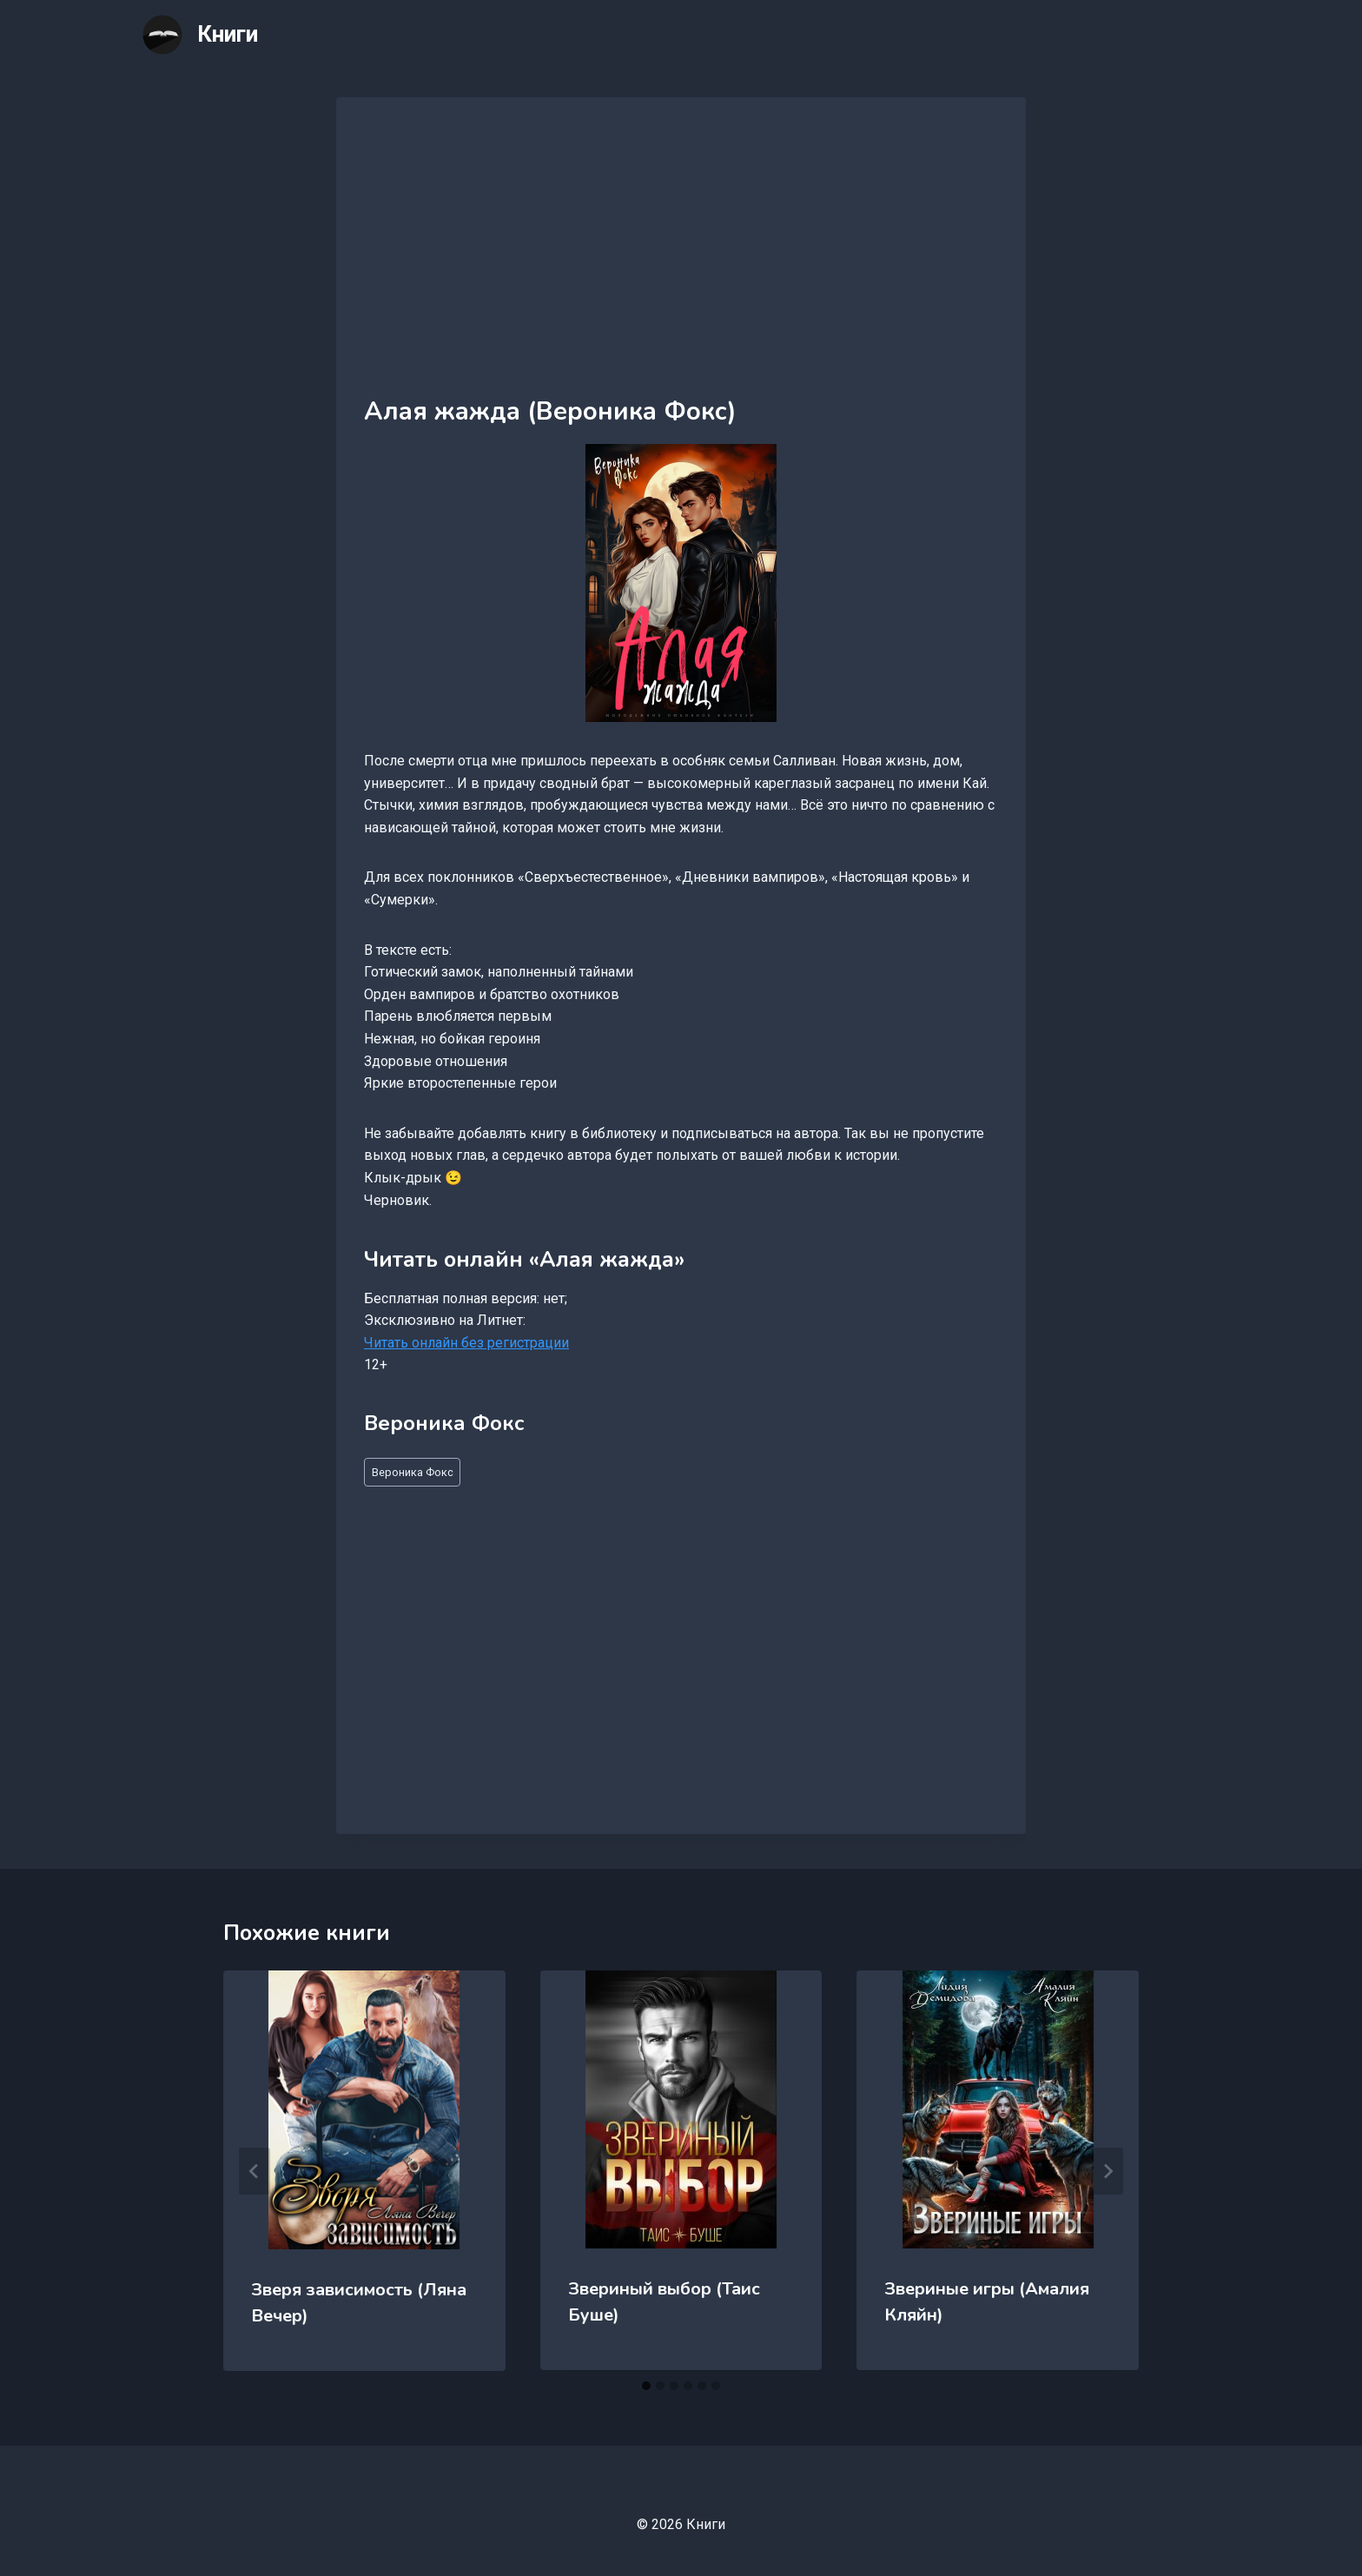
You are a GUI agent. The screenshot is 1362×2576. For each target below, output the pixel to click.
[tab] (646, 2385)
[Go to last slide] (254, 2171)
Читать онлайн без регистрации (466, 1342)
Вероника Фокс (412, 1472)
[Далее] (1107, 2171)
